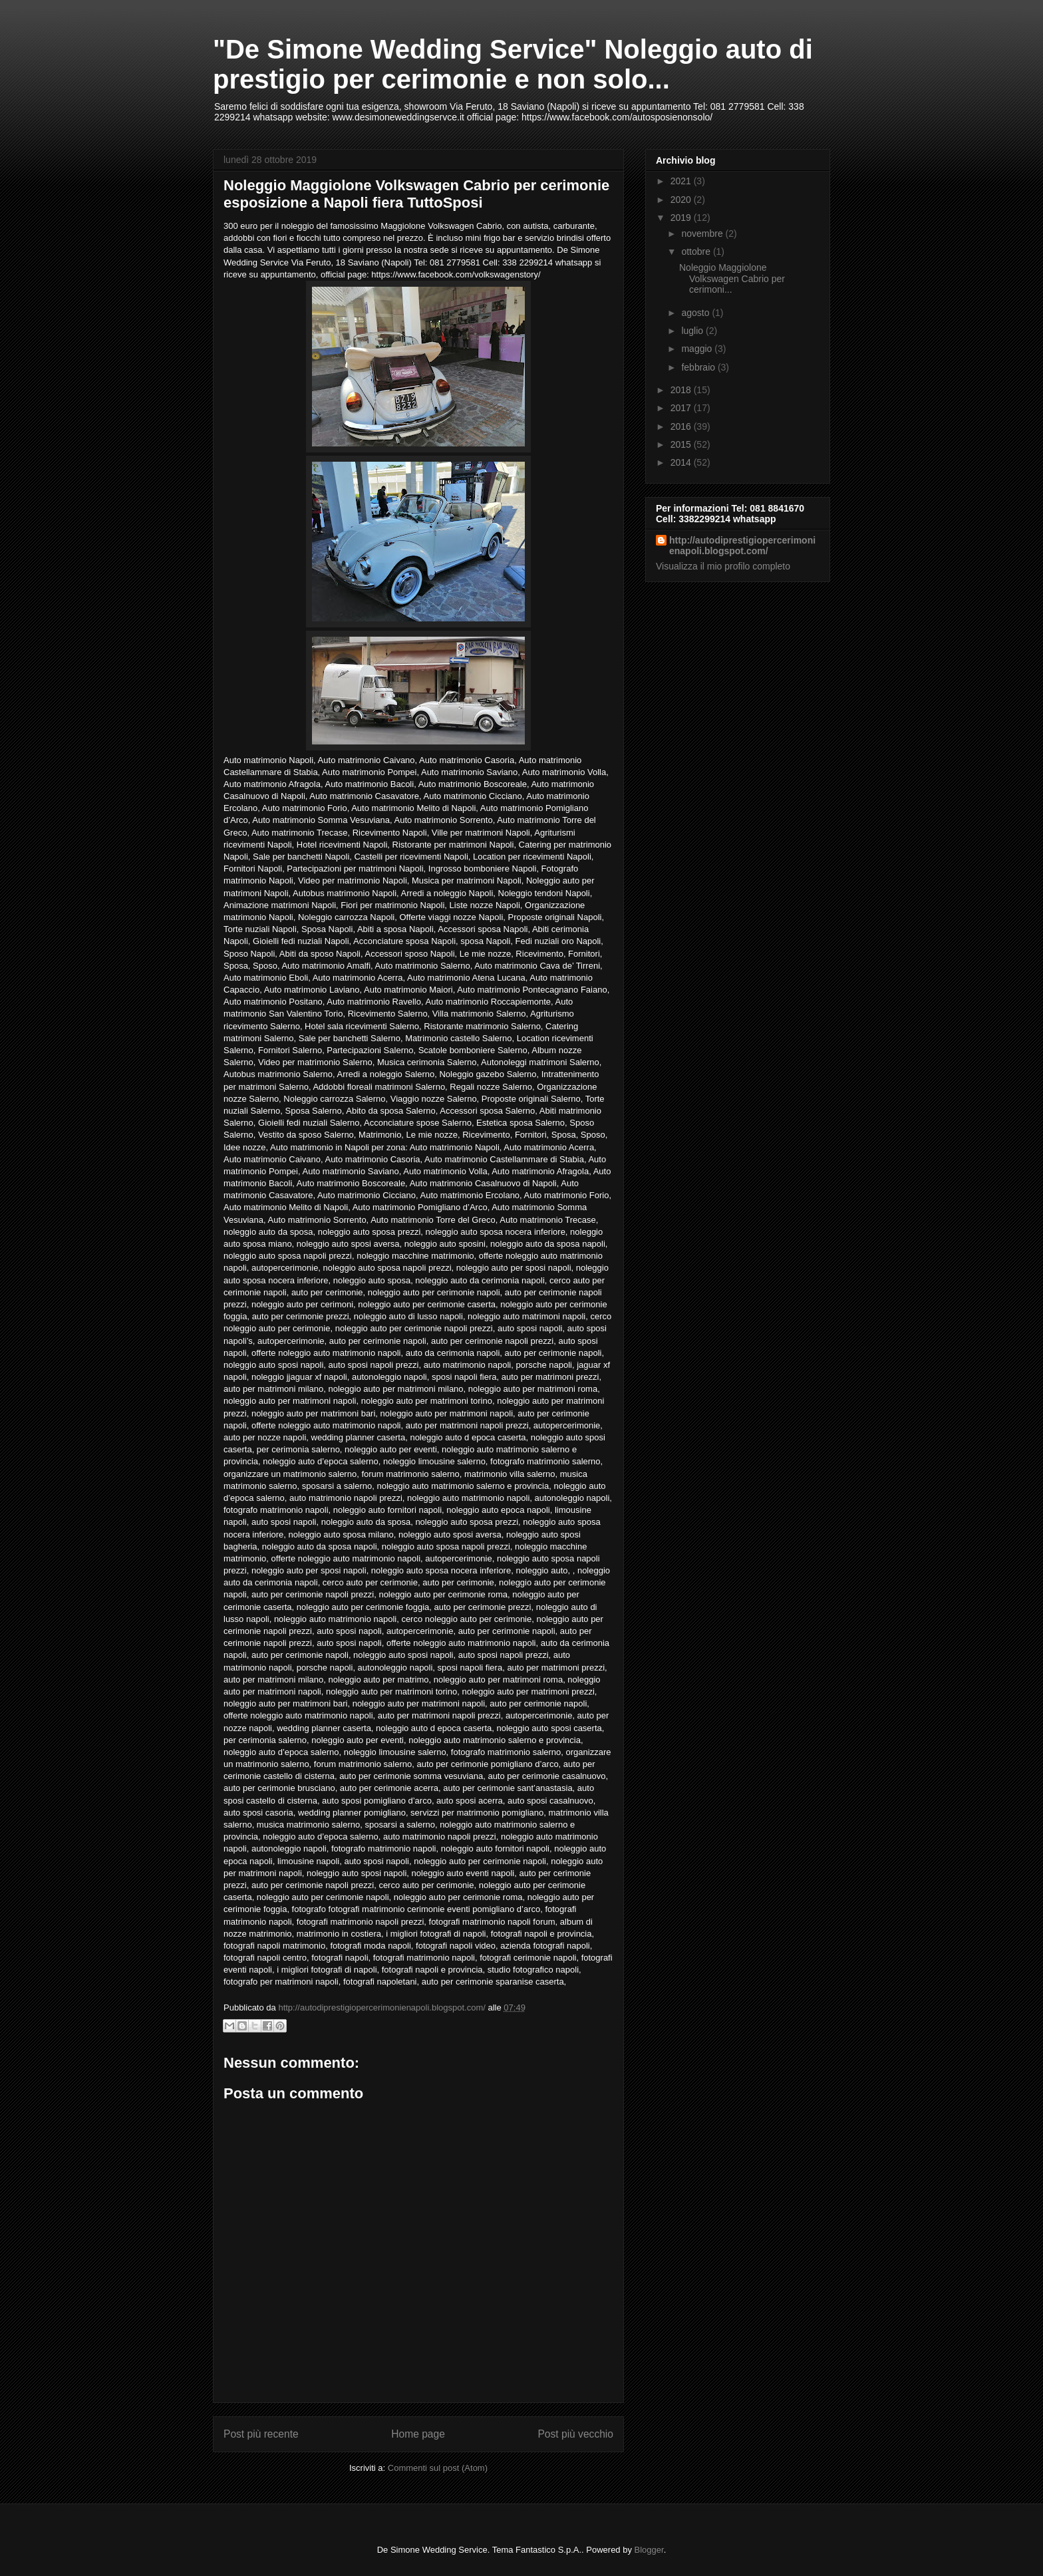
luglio (693, 330)
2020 (682, 199)
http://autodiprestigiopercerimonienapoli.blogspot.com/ (742, 545)
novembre (703, 233)
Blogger (649, 2550)
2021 (682, 181)
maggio (697, 348)
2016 (682, 426)
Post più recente (261, 2434)
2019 (682, 217)
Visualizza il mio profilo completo (723, 566)
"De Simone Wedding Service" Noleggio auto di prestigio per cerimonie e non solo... (513, 64)
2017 (682, 407)
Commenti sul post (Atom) (438, 2468)
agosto (696, 312)
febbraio (699, 367)
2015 (682, 444)
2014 (682, 462)
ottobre (696, 251)
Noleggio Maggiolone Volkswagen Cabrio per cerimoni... (732, 278)
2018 (682, 390)
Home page (418, 2434)
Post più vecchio (575, 2434)
